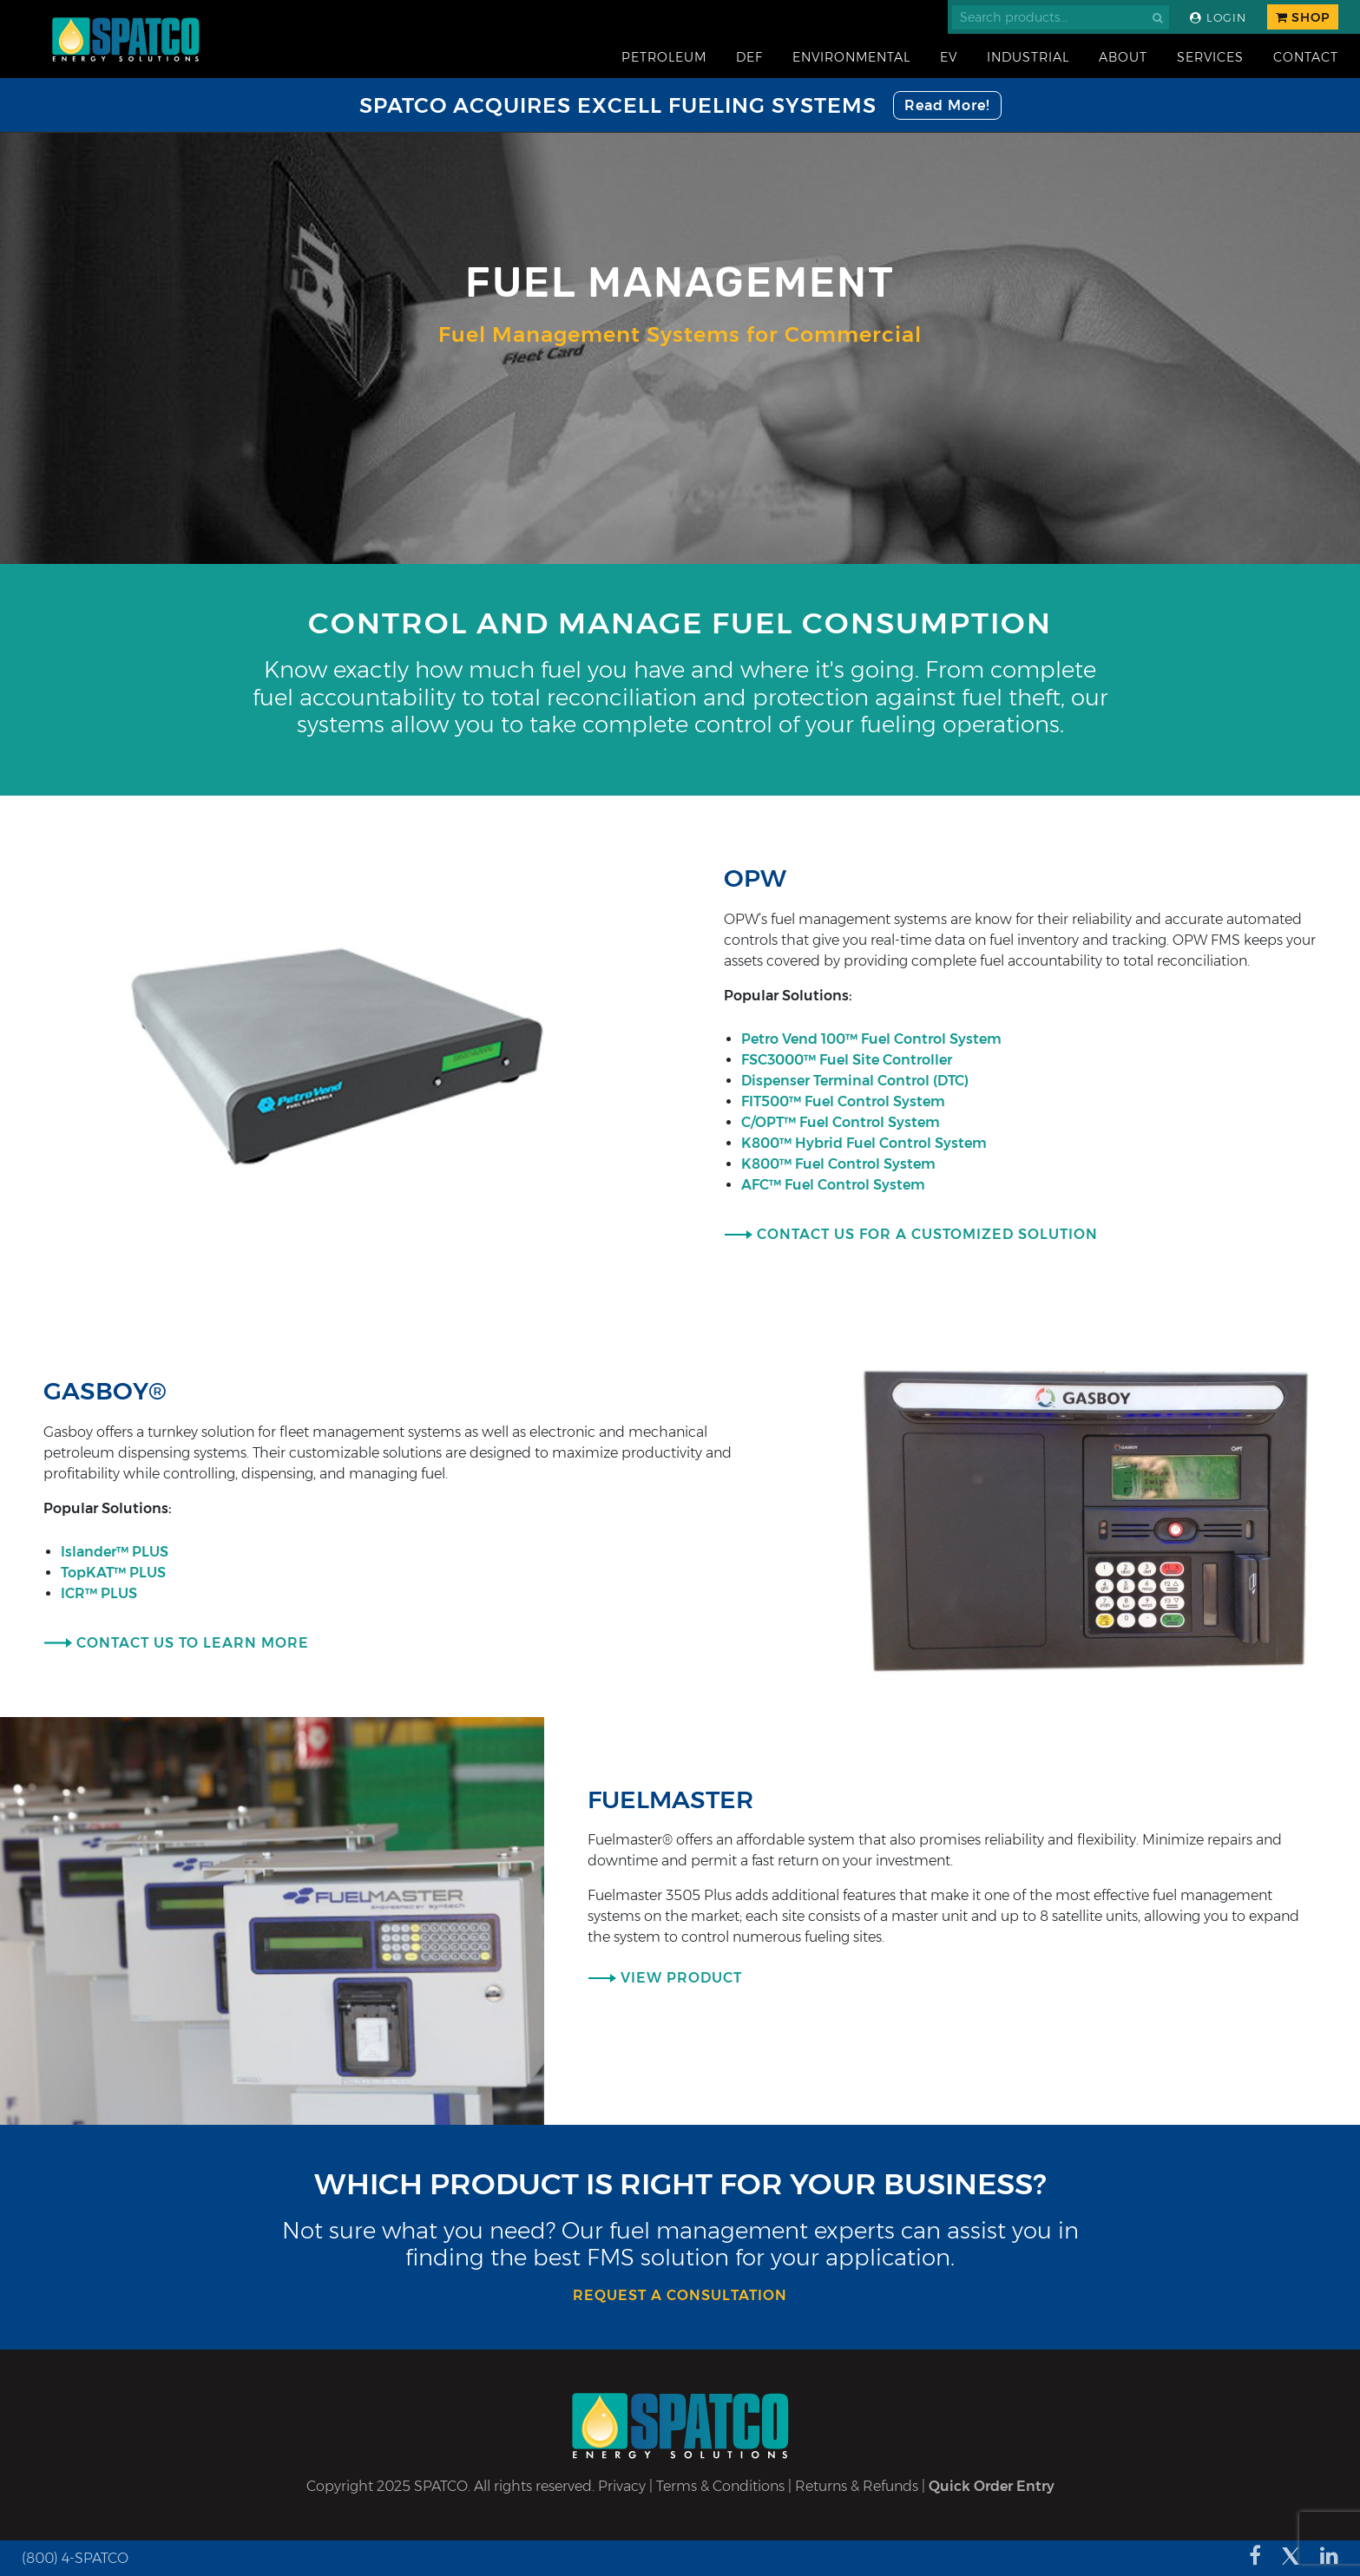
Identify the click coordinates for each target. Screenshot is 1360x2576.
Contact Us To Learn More (192, 1643)
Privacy (622, 2486)
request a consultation (680, 2295)
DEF (749, 57)
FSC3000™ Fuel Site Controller (848, 1060)
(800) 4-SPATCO (75, 2558)
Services (1210, 57)
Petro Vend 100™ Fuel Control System (873, 1039)
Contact (1305, 57)
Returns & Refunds (856, 2486)
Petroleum (663, 57)
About (1123, 57)
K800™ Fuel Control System (840, 1164)
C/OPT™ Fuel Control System (842, 1122)
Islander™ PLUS (118, 1552)
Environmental (851, 57)
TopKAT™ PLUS (115, 1572)
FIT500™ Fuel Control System (845, 1101)
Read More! (947, 105)
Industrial (1028, 57)
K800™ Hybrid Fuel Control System (865, 1143)
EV (948, 57)
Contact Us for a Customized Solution (927, 1234)
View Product (681, 1978)
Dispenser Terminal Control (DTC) (856, 1080)
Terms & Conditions (720, 2486)
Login (1218, 17)
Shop (1303, 17)
